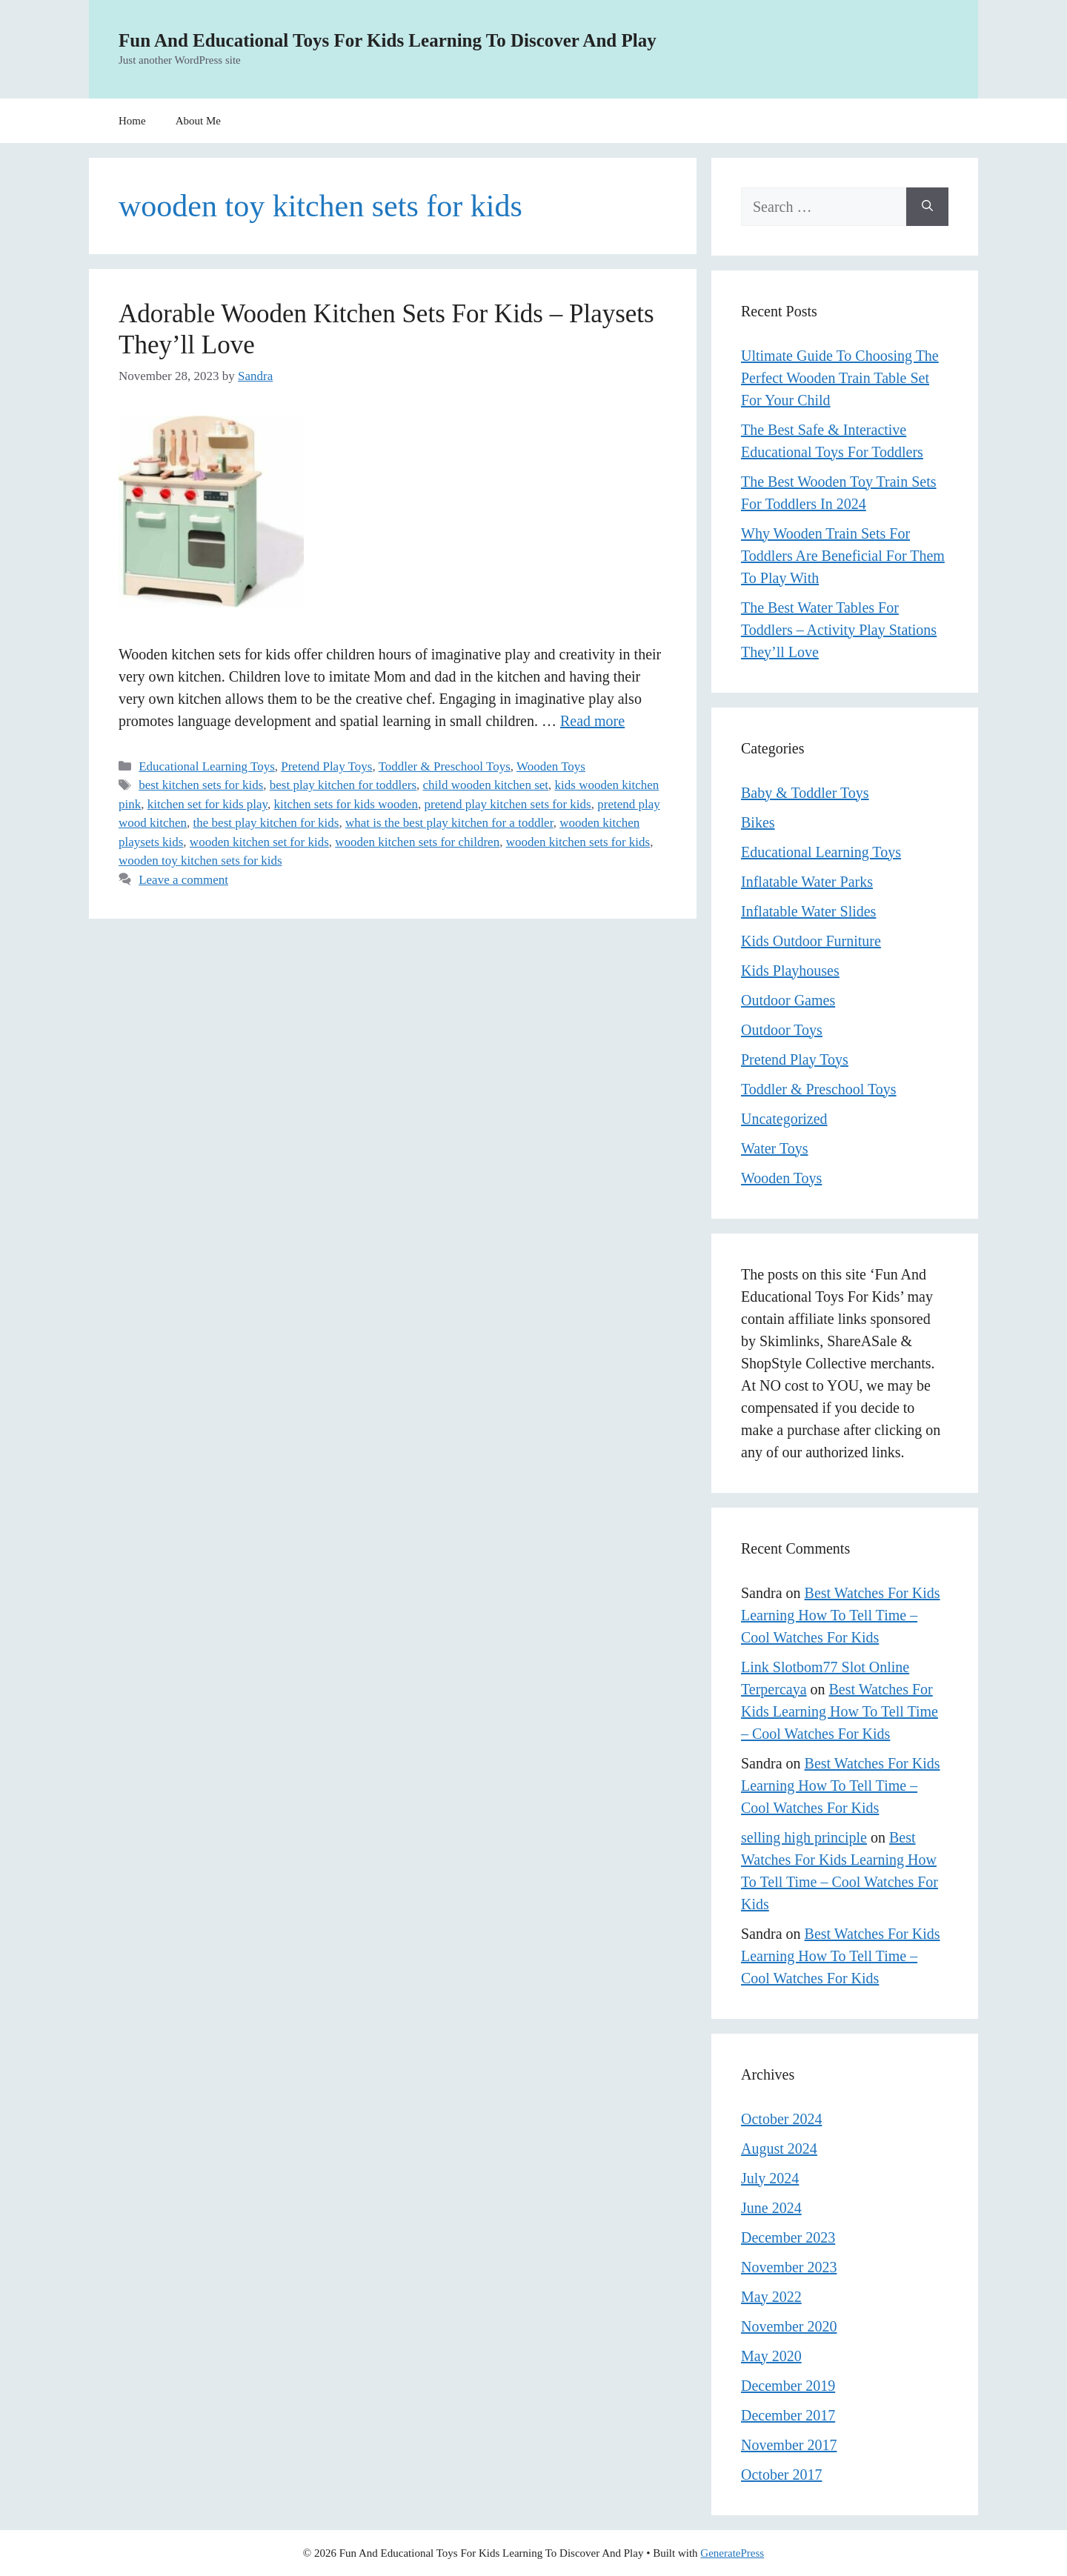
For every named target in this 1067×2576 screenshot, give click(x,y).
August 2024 (779, 2148)
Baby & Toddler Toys (805, 793)
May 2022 (771, 2297)
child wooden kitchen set (486, 785)
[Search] (927, 206)
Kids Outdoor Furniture (811, 941)
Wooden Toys (550, 766)
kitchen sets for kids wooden (345, 804)
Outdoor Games (788, 1000)
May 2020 (771, 2356)
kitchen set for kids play (207, 804)
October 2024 (781, 2119)
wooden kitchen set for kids (259, 842)
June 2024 (771, 2208)
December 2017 (788, 2415)
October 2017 (781, 2474)
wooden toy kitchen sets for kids (200, 860)
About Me (198, 121)
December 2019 (788, 2385)
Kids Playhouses (790, 970)
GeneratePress (732, 2553)
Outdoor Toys (781, 1030)
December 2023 (788, 2237)
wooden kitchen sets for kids (578, 842)
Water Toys (774, 1148)
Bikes (758, 822)
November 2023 (789, 2267)
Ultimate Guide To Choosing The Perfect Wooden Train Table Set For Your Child (840, 377)
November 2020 (789, 2326)
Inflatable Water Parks (807, 881)
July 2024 (770, 2178)
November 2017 (789, 2445)
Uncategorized (784, 1119)
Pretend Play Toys (326, 766)
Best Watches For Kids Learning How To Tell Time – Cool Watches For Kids (840, 1615)
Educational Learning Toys (207, 766)
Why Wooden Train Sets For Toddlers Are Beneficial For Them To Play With (843, 555)
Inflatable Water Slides (808, 911)
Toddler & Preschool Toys (445, 766)
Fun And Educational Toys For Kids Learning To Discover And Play (388, 40)
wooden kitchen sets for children (417, 842)
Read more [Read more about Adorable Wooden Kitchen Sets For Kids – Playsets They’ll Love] (592, 721)
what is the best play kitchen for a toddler (449, 823)
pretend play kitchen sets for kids (508, 804)
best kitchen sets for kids (201, 785)
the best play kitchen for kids (266, 823)
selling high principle (804, 1837)
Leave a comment (183, 880)
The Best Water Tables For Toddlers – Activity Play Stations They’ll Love (839, 629)
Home (132, 121)
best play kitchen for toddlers (343, 785)
